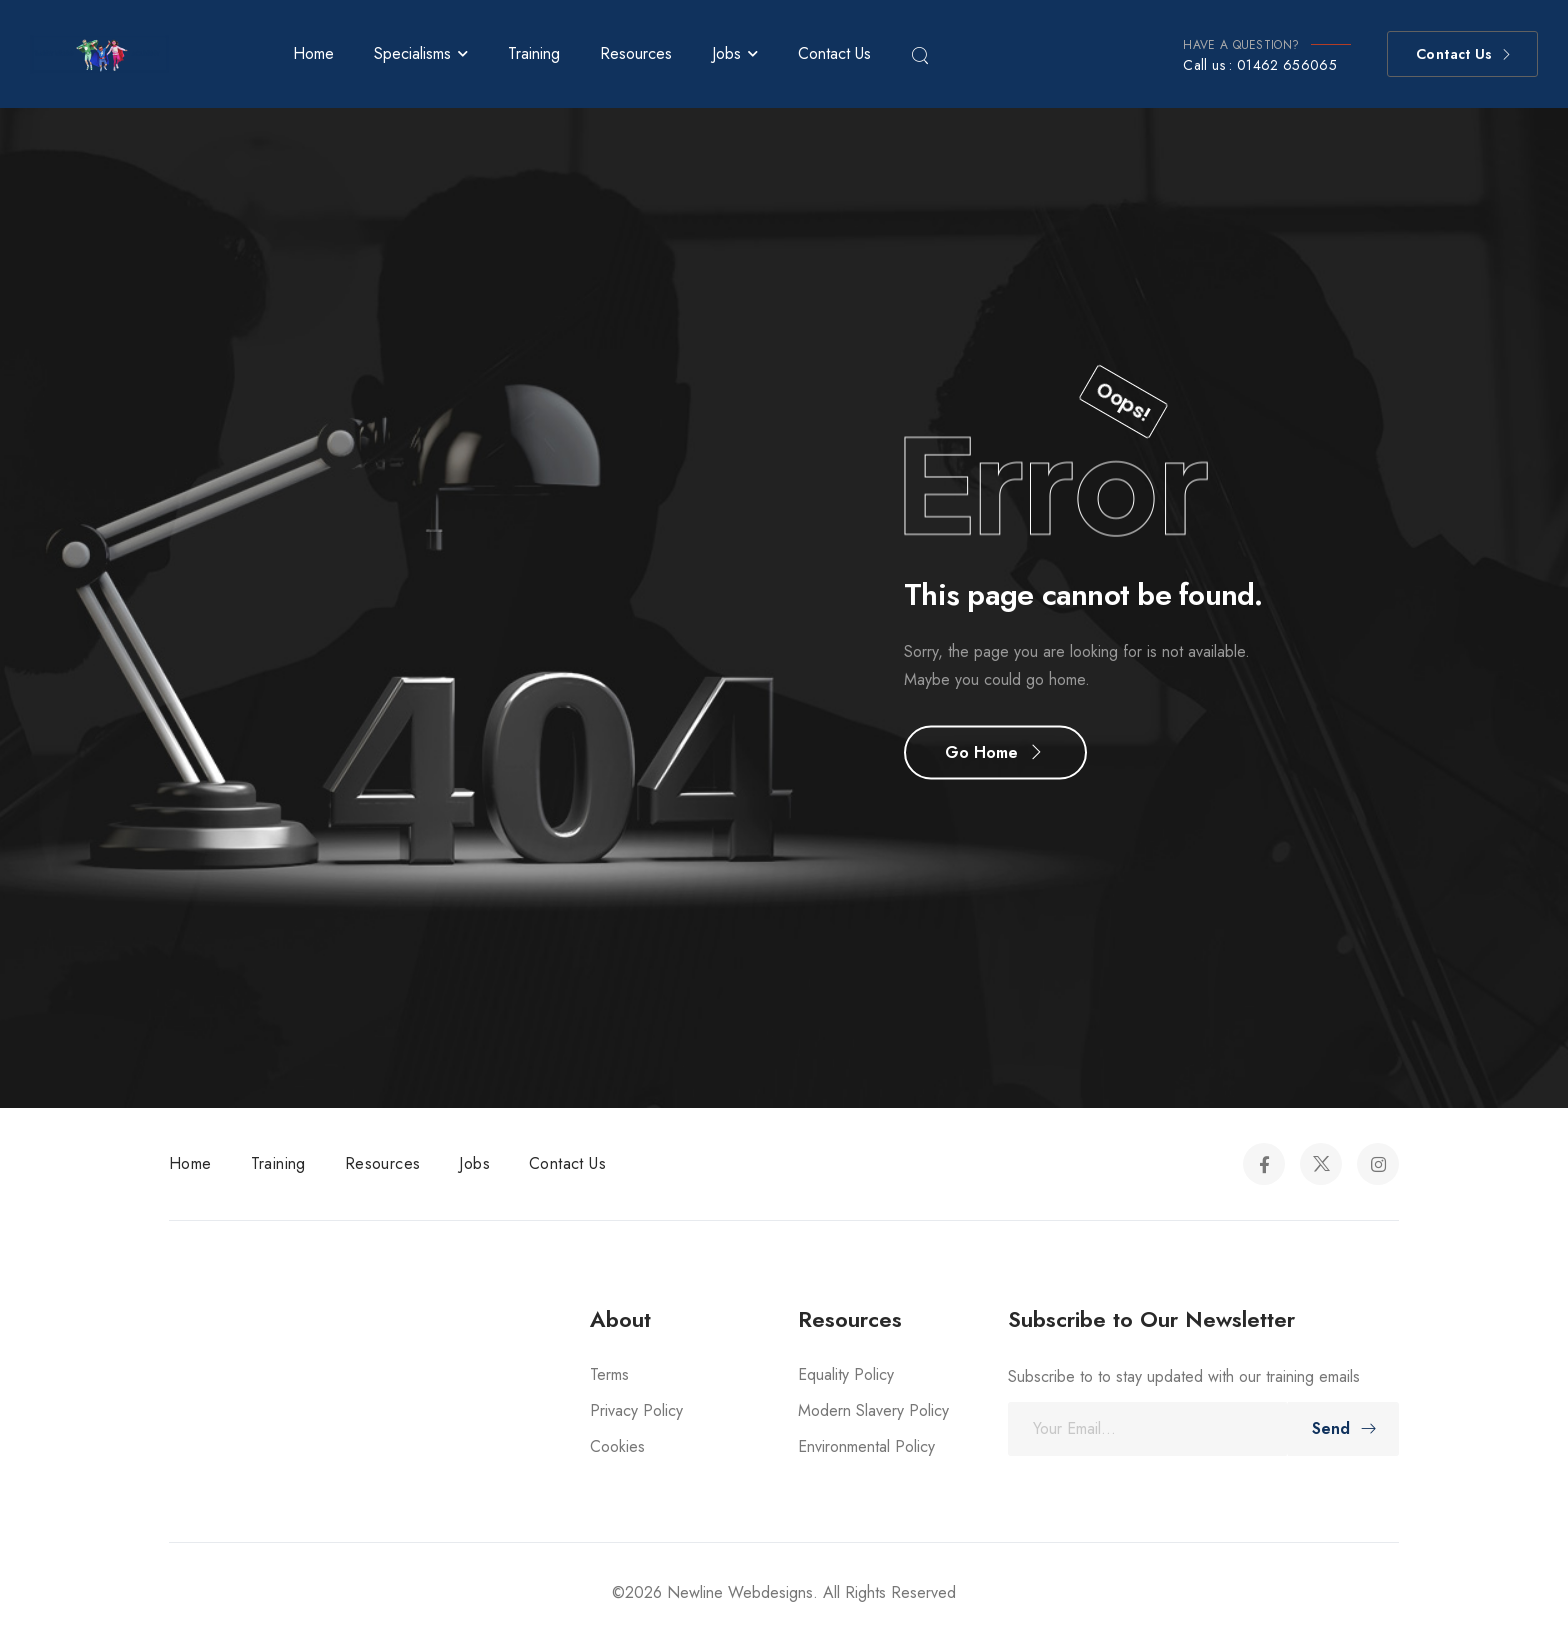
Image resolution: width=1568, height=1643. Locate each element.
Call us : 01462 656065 (1260, 65)
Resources (636, 53)
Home (313, 53)
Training (534, 53)
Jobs (726, 53)
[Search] (922, 54)
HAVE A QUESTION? (1241, 45)
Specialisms (412, 53)
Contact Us (834, 53)
